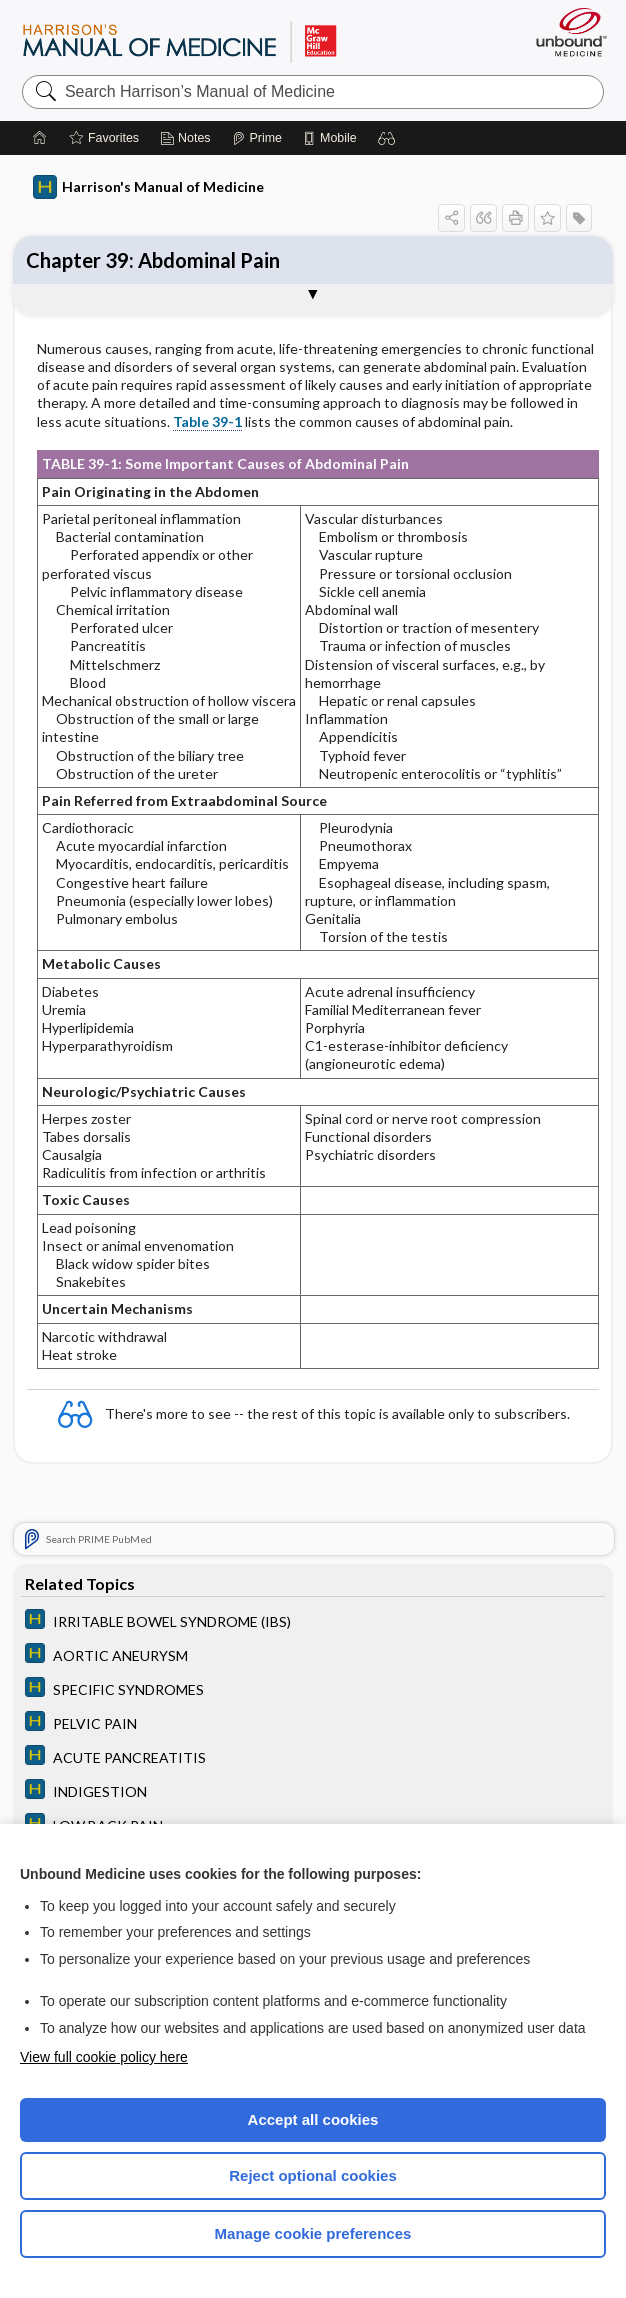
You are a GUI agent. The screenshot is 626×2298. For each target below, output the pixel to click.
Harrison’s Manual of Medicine (179, 41)
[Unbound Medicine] (565, 32)
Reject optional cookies (313, 2175)
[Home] (40, 138)
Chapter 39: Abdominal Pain (153, 260)
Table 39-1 (207, 421)
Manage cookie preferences (313, 2233)
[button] (387, 138)
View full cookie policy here (104, 2057)
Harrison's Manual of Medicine (148, 187)
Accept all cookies (313, 2119)
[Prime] (257, 138)
